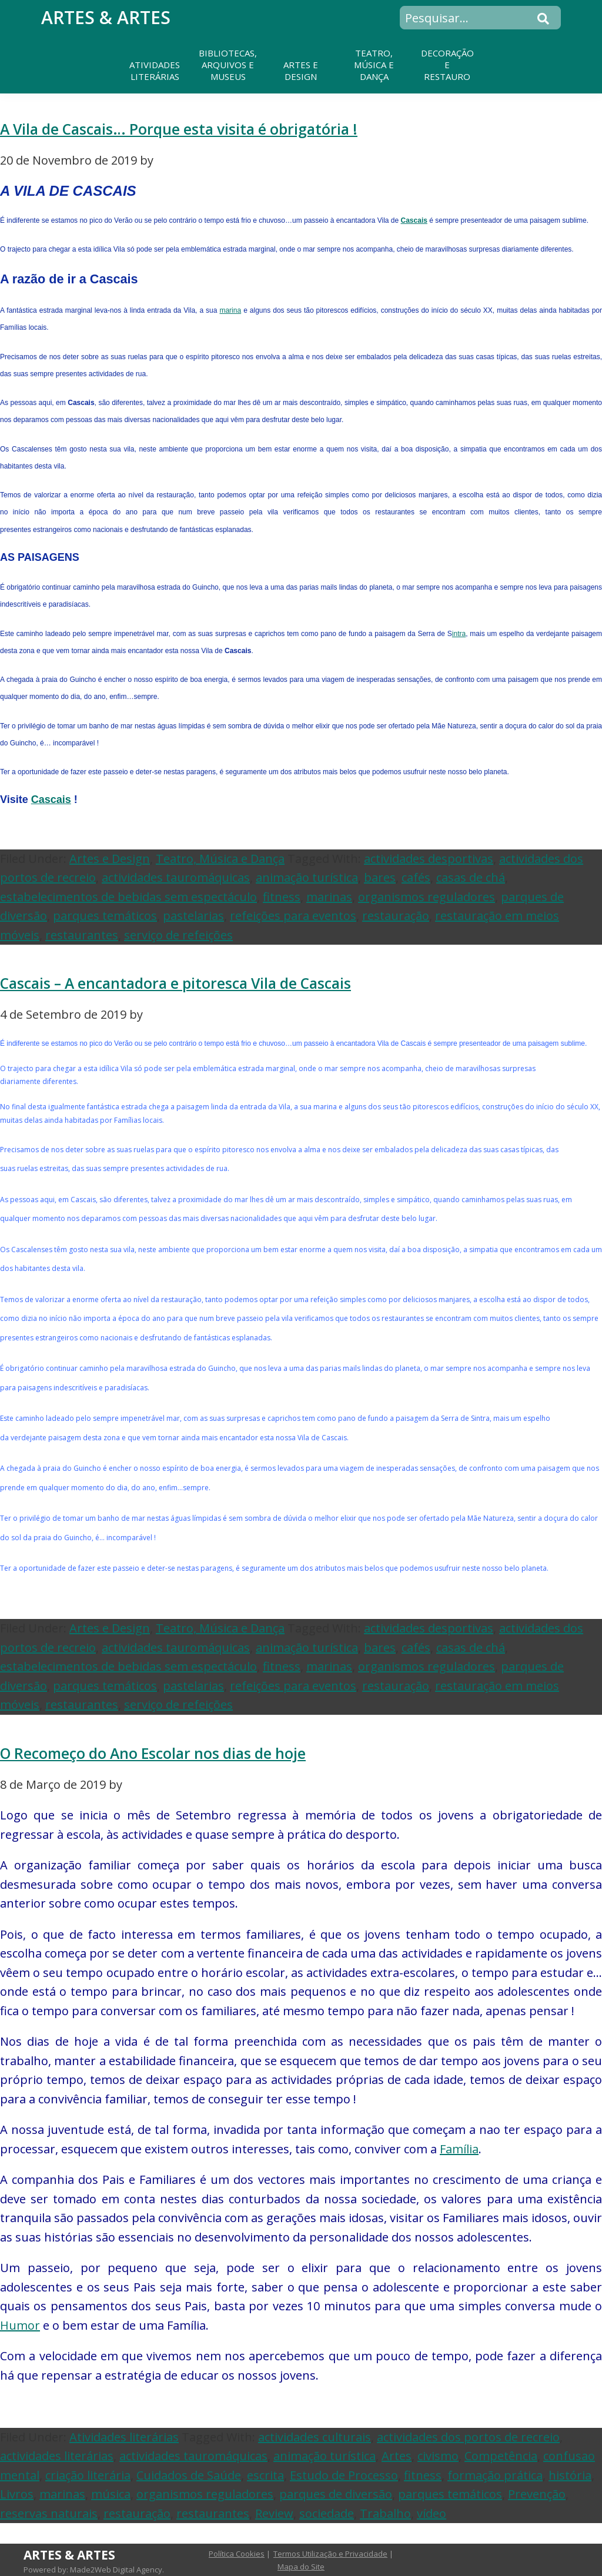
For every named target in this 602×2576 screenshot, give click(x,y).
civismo (438, 2456)
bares (380, 877)
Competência (500, 2456)
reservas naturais (49, 2513)
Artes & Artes (105, 17)
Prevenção (537, 2494)
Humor (20, 2325)
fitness (281, 897)
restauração (395, 916)
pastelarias (193, 916)
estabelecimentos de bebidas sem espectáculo (128, 897)
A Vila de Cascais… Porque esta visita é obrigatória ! (178, 129)
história (570, 2475)
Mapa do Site (301, 2566)
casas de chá (470, 877)
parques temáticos (105, 916)
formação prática (495, 2475)
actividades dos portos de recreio (468, 2437)
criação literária (88, 2475)
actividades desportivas (428, 859)
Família (459, 2149)
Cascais (414, 220)
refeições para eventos (293, 916)
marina (230, 310)
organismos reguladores (426, 897)
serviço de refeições (178, 935)
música (111, 2494)
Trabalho (385, 2513)
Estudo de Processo (344, 2475)
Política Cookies (237, 2553)
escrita (265, 2475)
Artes (397, 2456)
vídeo (431, 2513)
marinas (329, 897)
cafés (416, 877)
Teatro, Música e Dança (220, 859)
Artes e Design (109, 859)
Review (274, 2513)
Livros (17, 2494)
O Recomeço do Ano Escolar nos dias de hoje (153, 1753)
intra (459, 634)
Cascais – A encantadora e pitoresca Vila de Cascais (175, 983)
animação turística (307, 877)
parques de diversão (335, 2494)
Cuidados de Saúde (188, 2475)
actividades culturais (314, 2437)
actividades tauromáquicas (176, 877)
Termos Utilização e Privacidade (330, 2553)
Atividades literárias (124, 2437)
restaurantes (81, 935)
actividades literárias (56, 2456)
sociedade (326, 2513)
